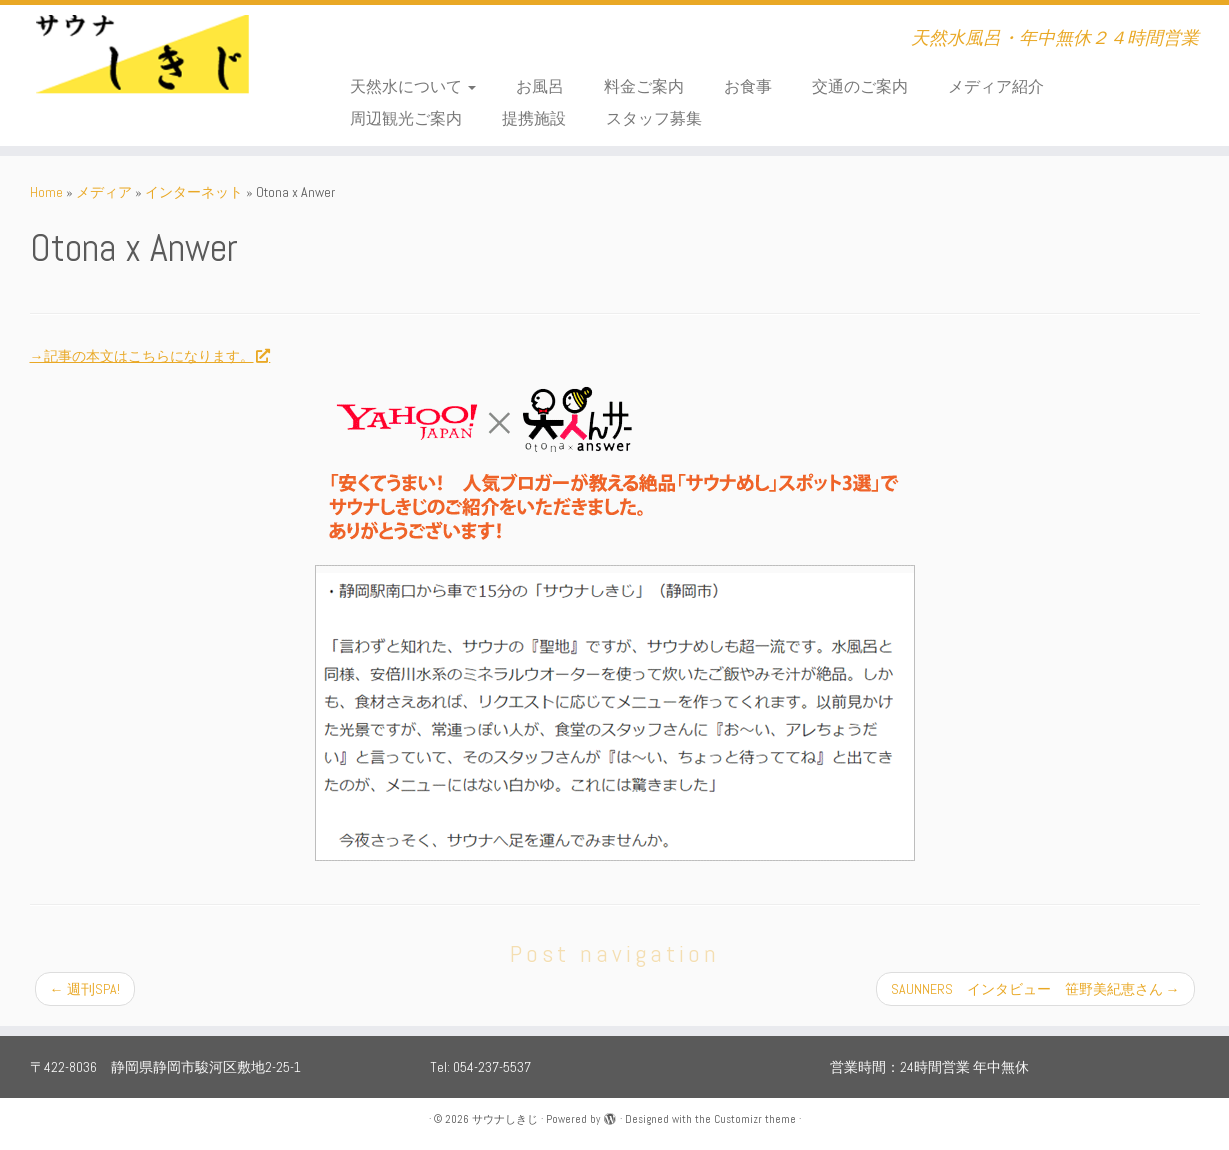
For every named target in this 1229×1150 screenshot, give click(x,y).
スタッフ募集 (654, 118)
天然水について (413, 86)
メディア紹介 (996, 86)
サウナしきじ (505, 1119)
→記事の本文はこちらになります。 (149, 356)
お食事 (748, 86)
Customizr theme (755, 1119)
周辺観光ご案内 (406, 118)
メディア (104, 192)
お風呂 (540, 86)
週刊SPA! (85, 989)
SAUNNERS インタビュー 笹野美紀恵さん (1035, 989)
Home (46, 192)
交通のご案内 (860, 86)
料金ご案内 (644, 86)
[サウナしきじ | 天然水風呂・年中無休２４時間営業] (142, 65)
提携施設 (534, 118)
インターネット (194, 192)
